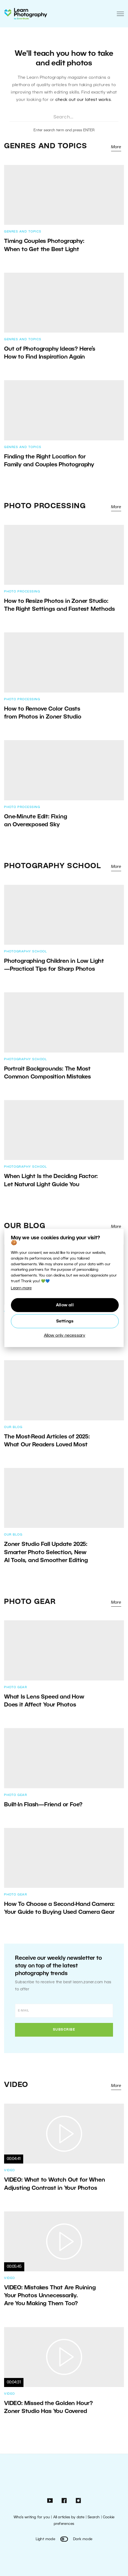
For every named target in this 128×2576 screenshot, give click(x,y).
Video (16, 2085)
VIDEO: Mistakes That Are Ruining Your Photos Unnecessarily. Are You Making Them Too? (50, 2295)
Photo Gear (30, 1602)
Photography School (52, 866)
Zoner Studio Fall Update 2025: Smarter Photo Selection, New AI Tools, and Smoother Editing (46, 1552)
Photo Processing (45, 506)
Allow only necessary (64, 1336)
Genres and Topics (45, 146)
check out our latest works (83, 100)
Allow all (65, 1305)
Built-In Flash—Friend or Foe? (43, 1804)
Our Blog (24, 1226)
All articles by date (69, 2517)
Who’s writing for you (32, 2517)
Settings (65, 1321)
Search (94, 2517)
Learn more (21, 1288)
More (116, 147)
